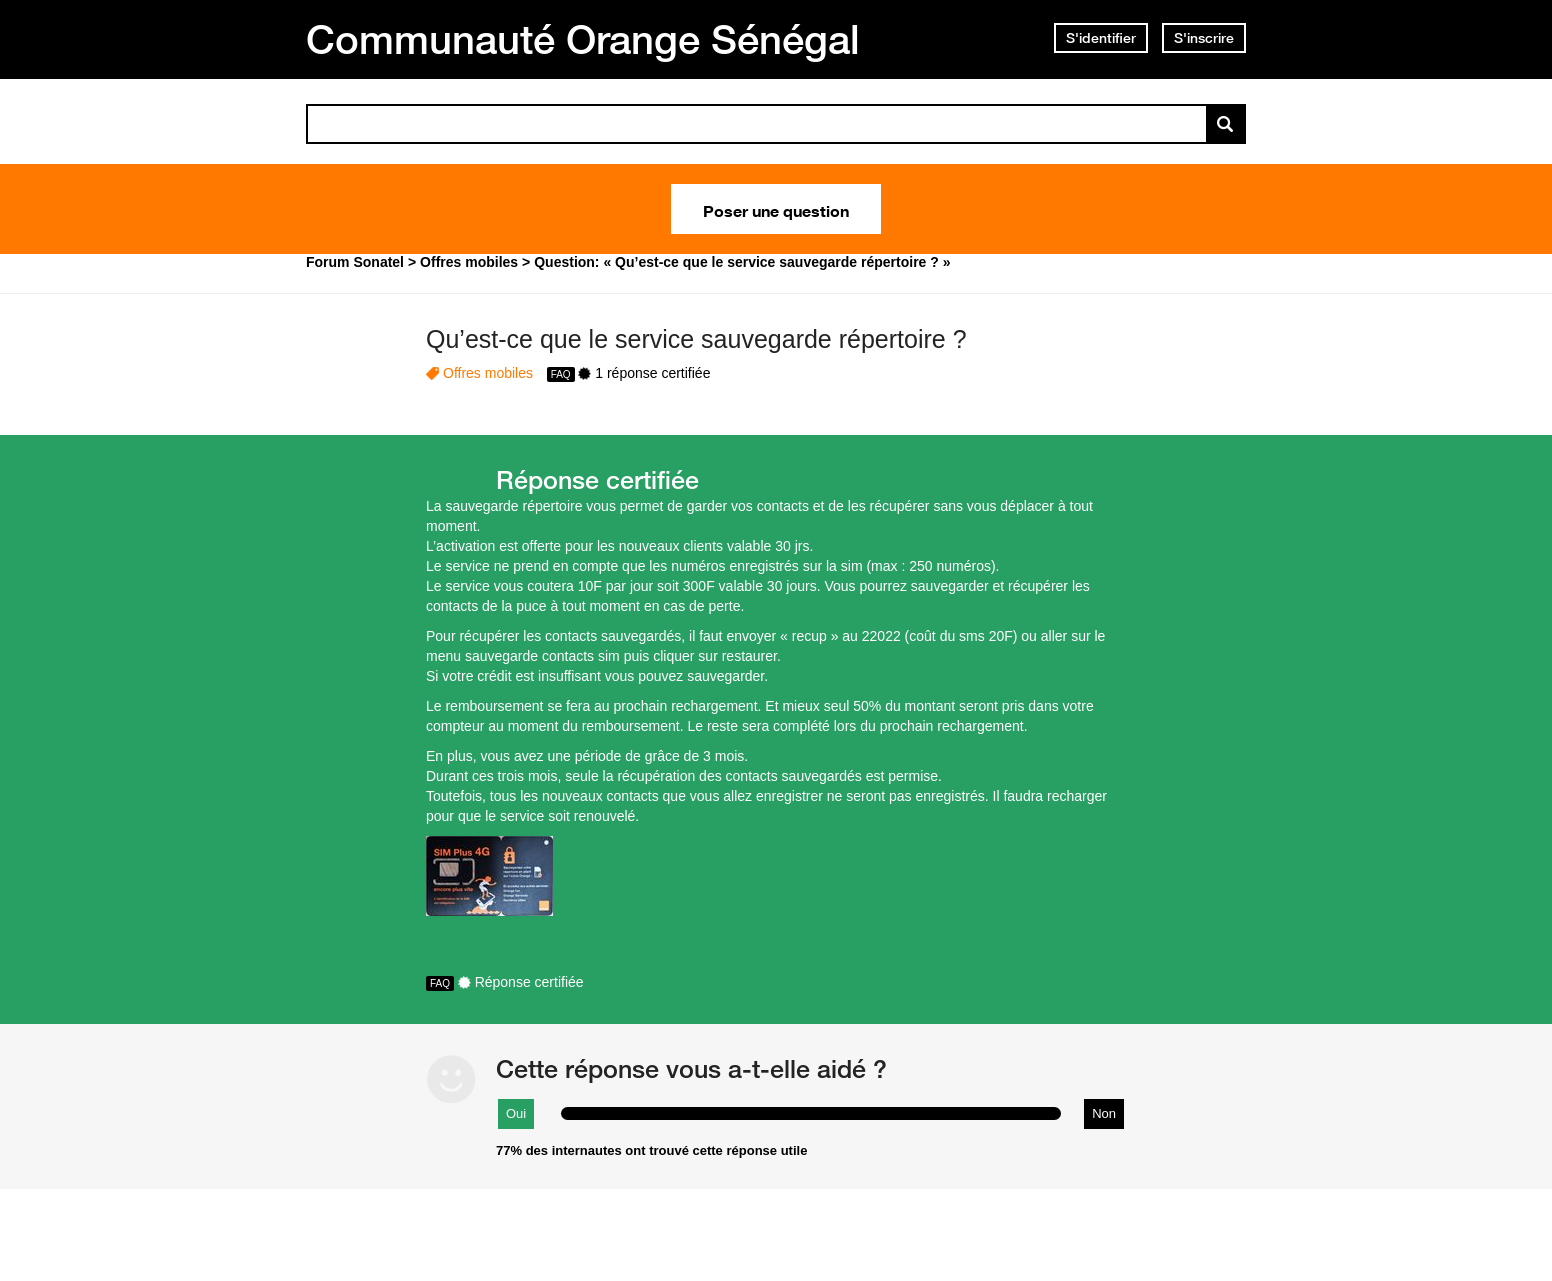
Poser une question (776, 209)
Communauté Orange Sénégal (583, 39)
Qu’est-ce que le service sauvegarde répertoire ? (696, 339)
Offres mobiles (488, 373)
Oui (516, 1113)
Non (1104, 1113)
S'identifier (1101, 38)
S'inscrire (1204, 38)
